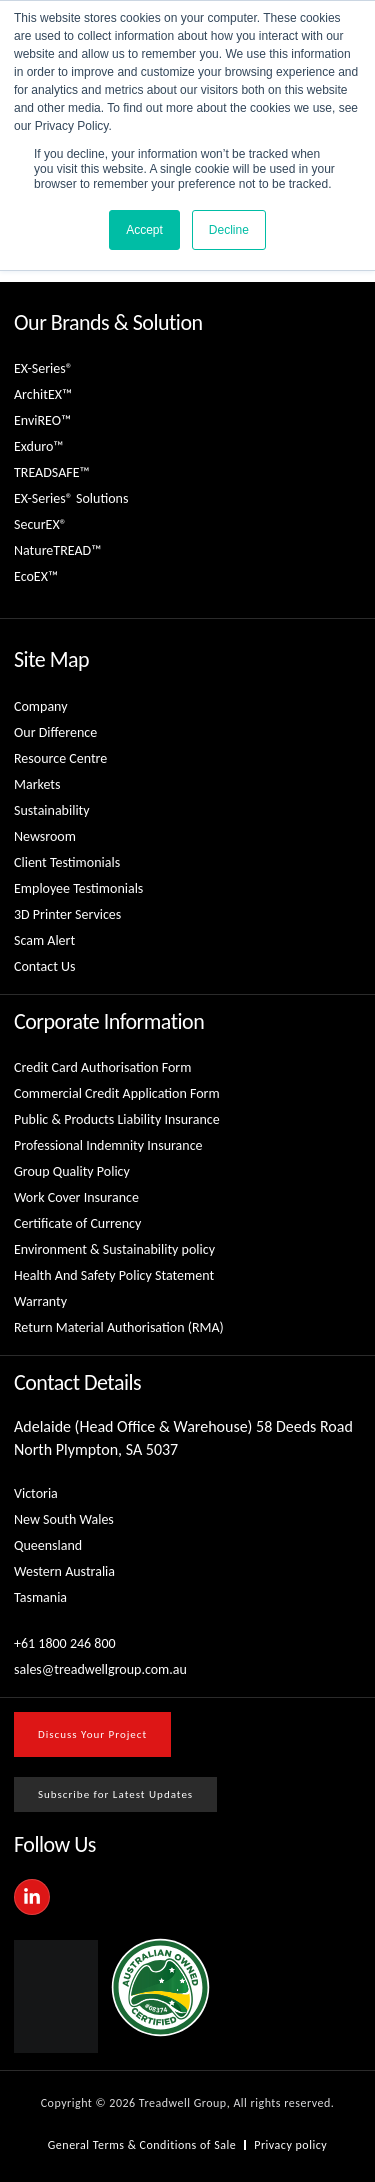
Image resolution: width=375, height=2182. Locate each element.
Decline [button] (229, 230)
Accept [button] (144, 230)
